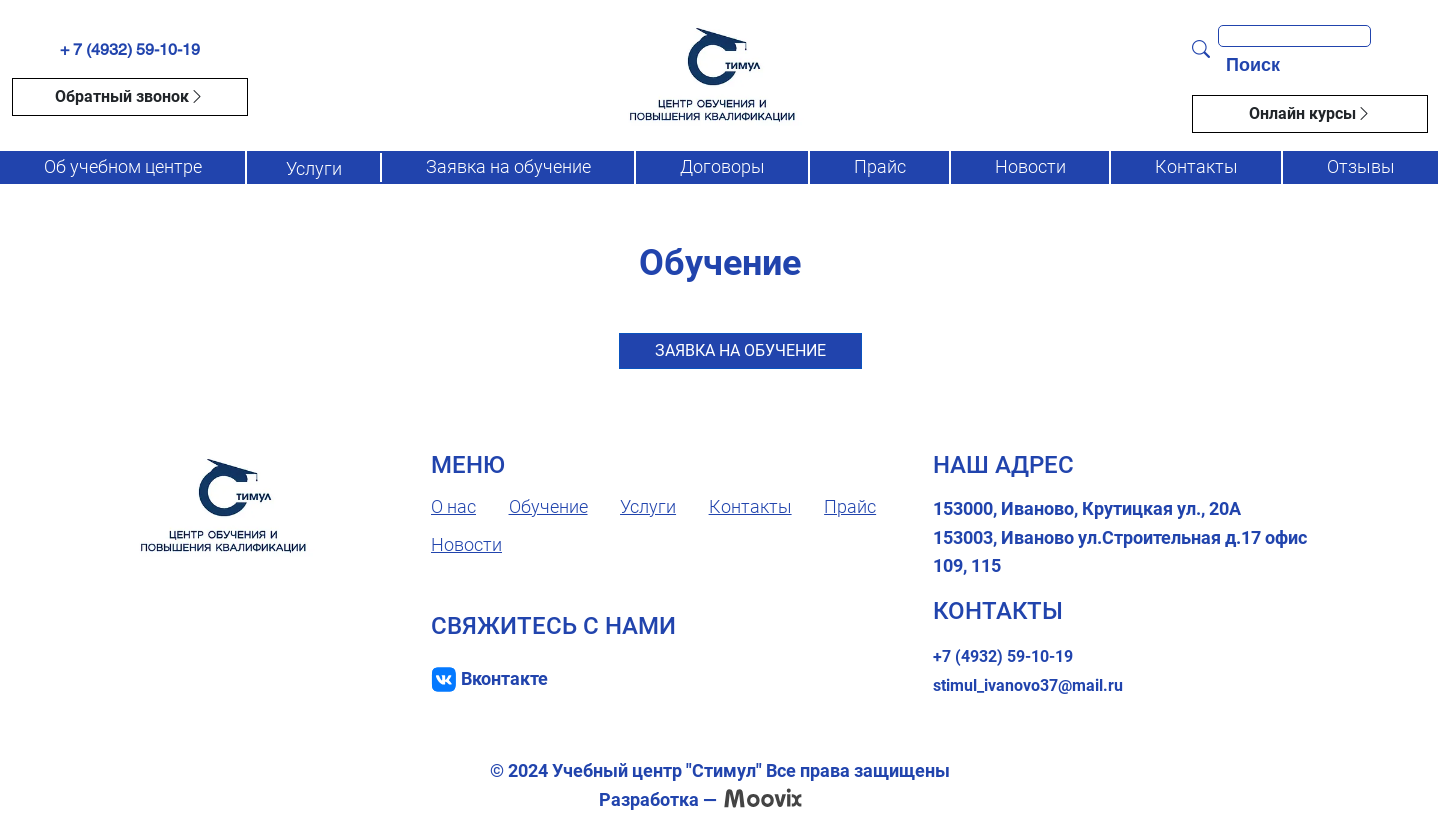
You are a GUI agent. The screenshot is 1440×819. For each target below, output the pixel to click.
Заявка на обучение (508, 166)
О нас (453, 506)
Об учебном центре (123, 166)
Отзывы (1361, 166)
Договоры (722, 166)
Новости (1030, 166)
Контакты (1196, 166)
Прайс (880, 166)
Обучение (548, 506)
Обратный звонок (130, 97)
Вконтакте (504, 678)
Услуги (314, 168)
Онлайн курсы (1310, 114)
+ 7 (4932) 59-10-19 (130, 49)
